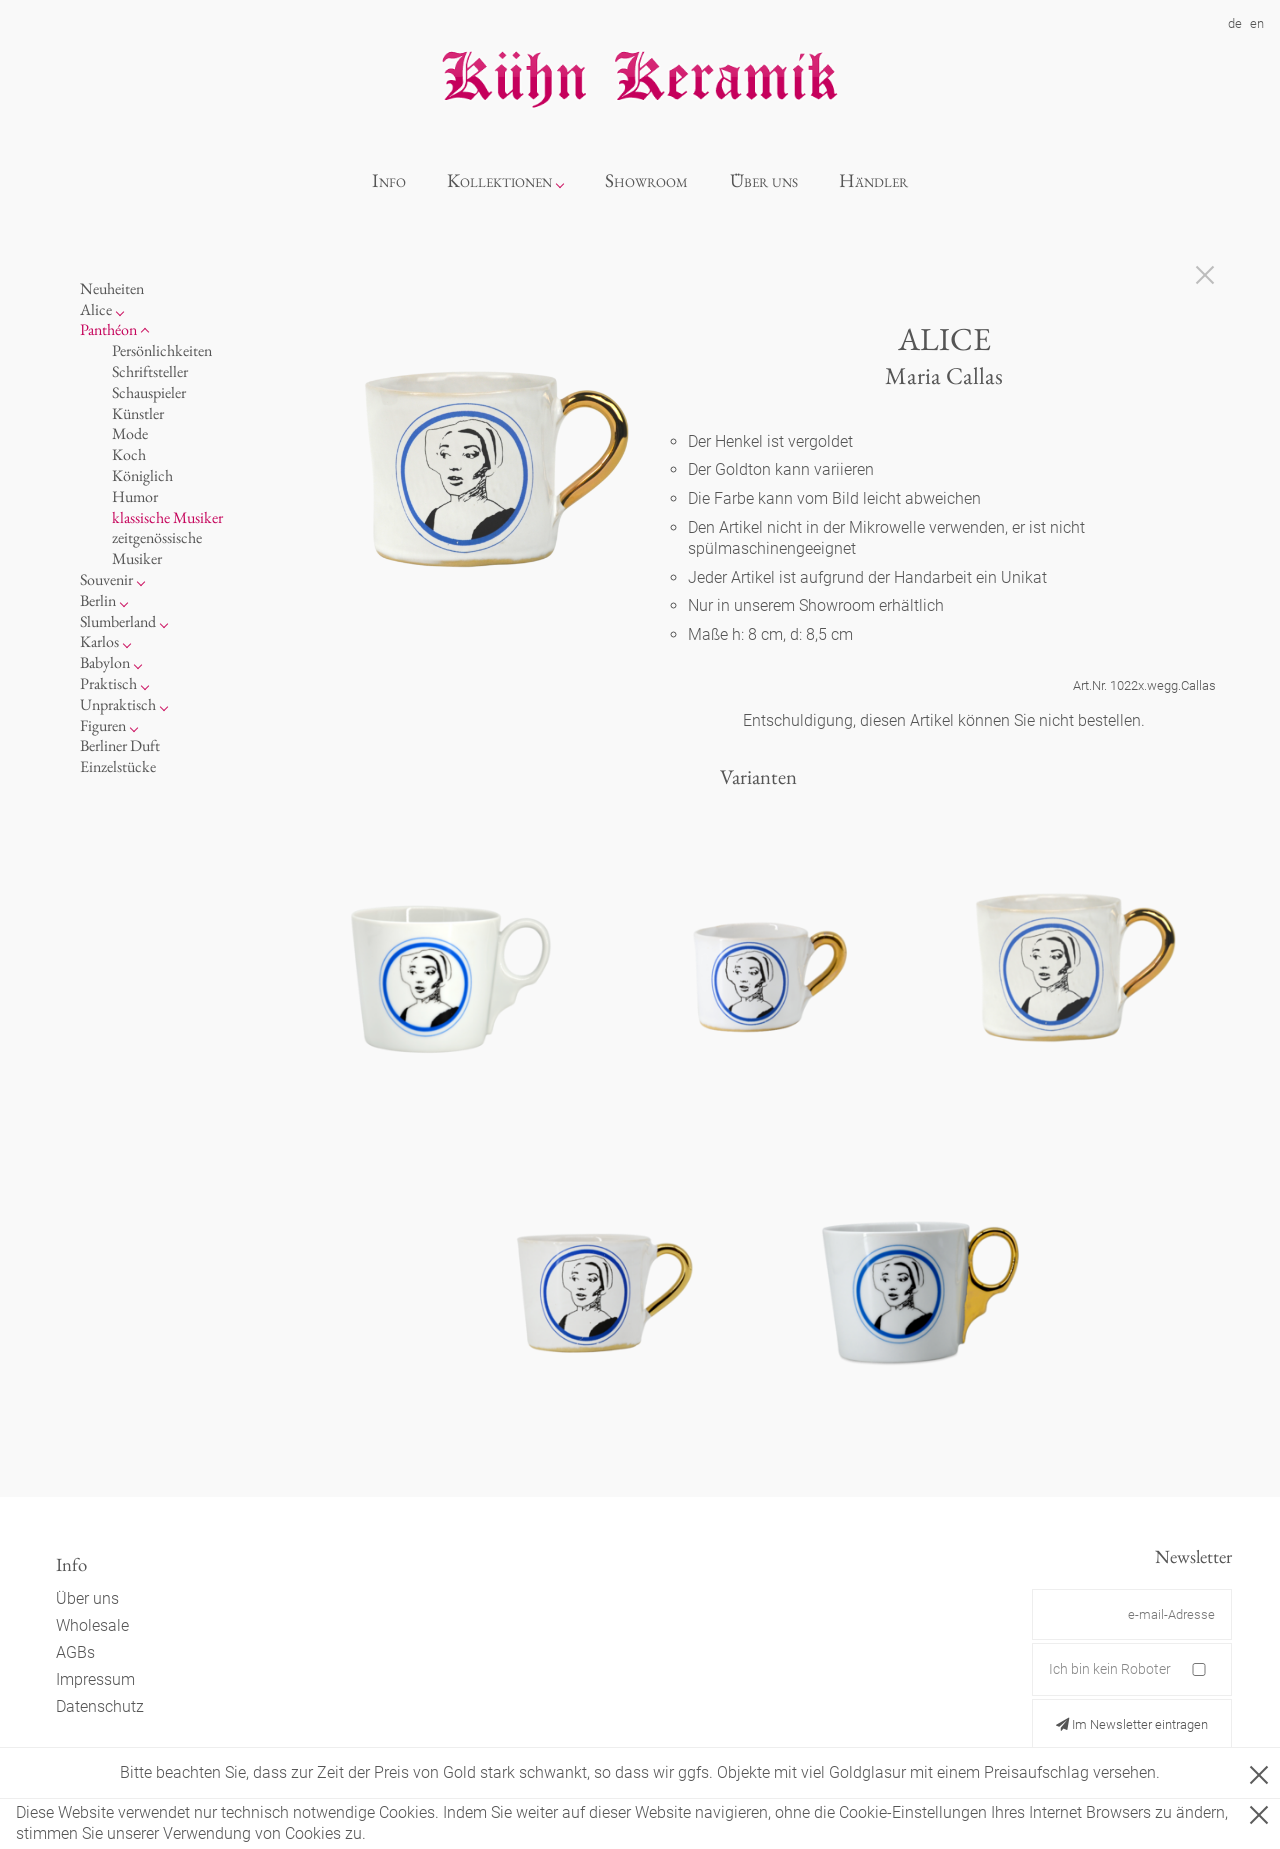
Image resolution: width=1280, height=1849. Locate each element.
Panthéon (108, 329)
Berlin (98, 600)
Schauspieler (149, 392)
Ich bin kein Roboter (1110, 1669)
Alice (96, 309)
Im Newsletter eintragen (1132, 1724)
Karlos (99, 641)
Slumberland (118, 621)
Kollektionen (499, 180)
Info (389, 180)
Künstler (138, 413)
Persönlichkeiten (162, 350)
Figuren (103, 725)
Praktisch (108, 683)
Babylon (105, 662)
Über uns (764, 180)
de (1235, 23)
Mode (130, 433)
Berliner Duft (120, 745)
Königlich (142, 475)
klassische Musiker (167, 517)
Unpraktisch (118, 704)
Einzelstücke (118, 766)
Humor (135, 496)
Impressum (95, 1679)
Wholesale (92, 1625)
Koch (129, 454)
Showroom (646, 180)
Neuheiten (112, 288)
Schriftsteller (150, 371)
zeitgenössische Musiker (157, 548)
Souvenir (106, 579)
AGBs (75, 1652)
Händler (873, 180)
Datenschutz (100, 1706)
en (1257, 23)
